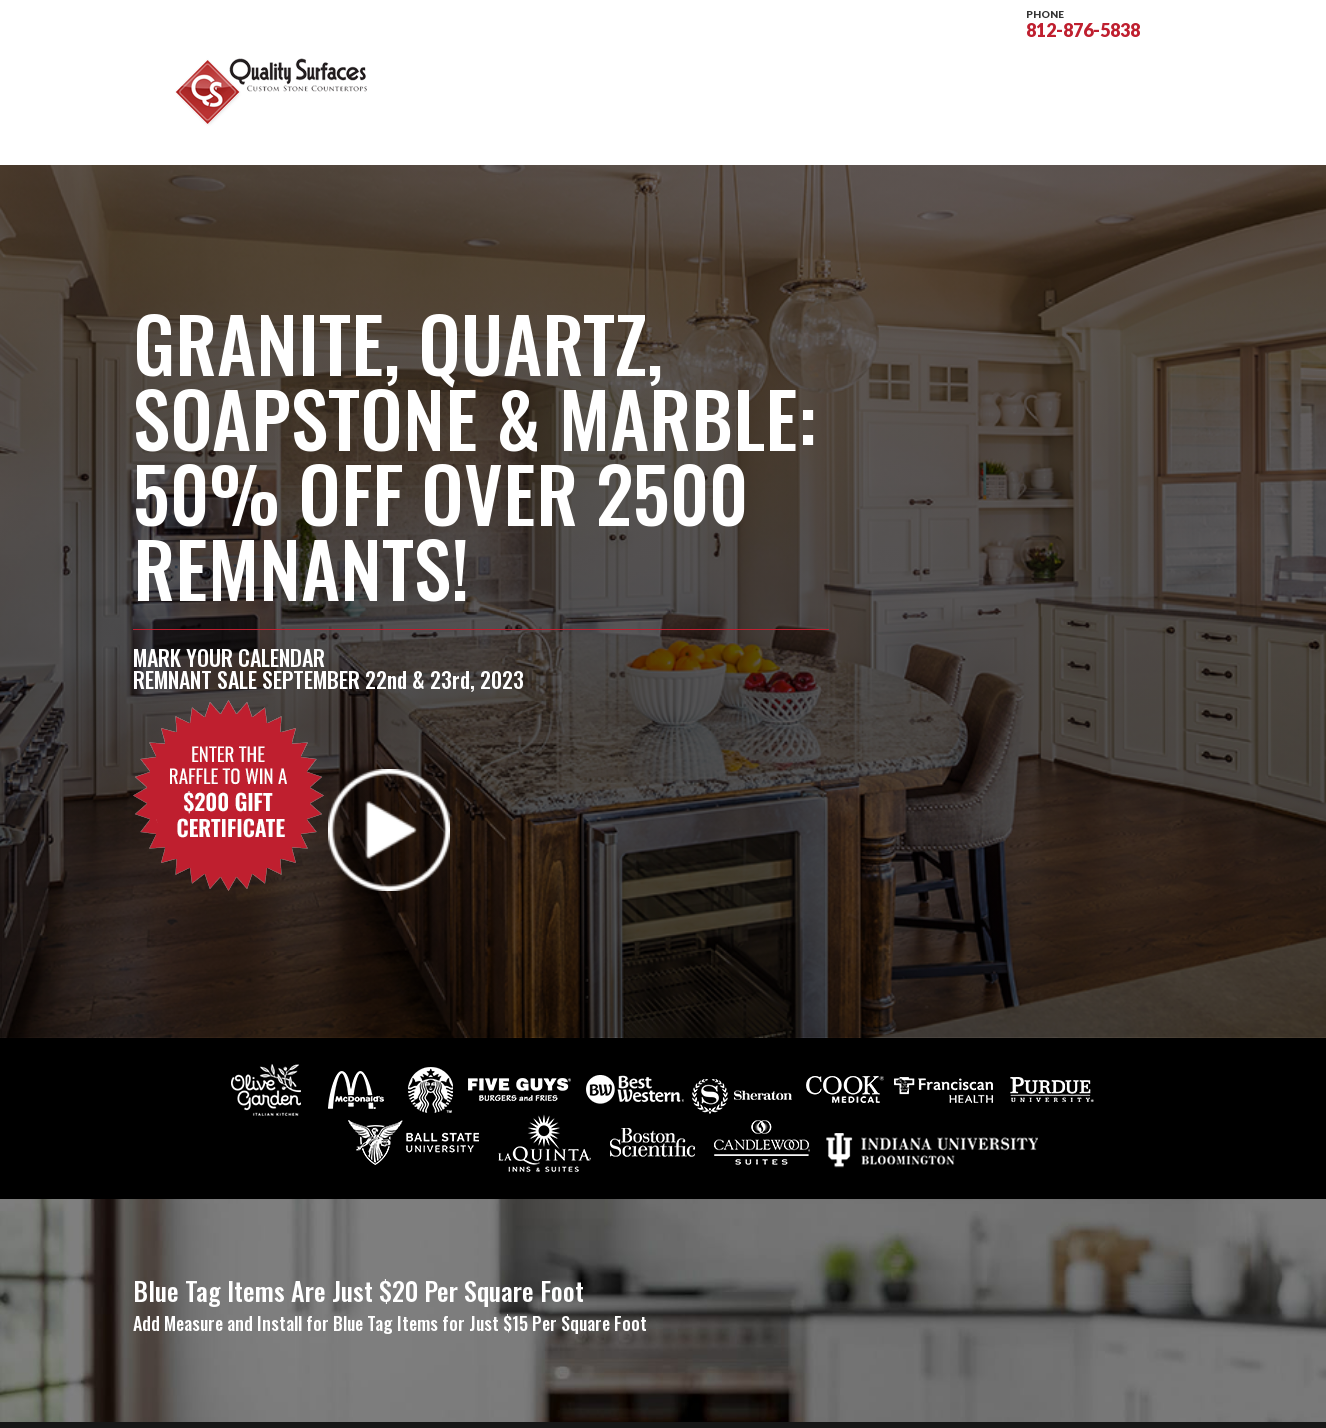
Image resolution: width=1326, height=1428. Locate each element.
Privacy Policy (596, 1400)
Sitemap (501, 1400)
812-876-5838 (1083, 22)
